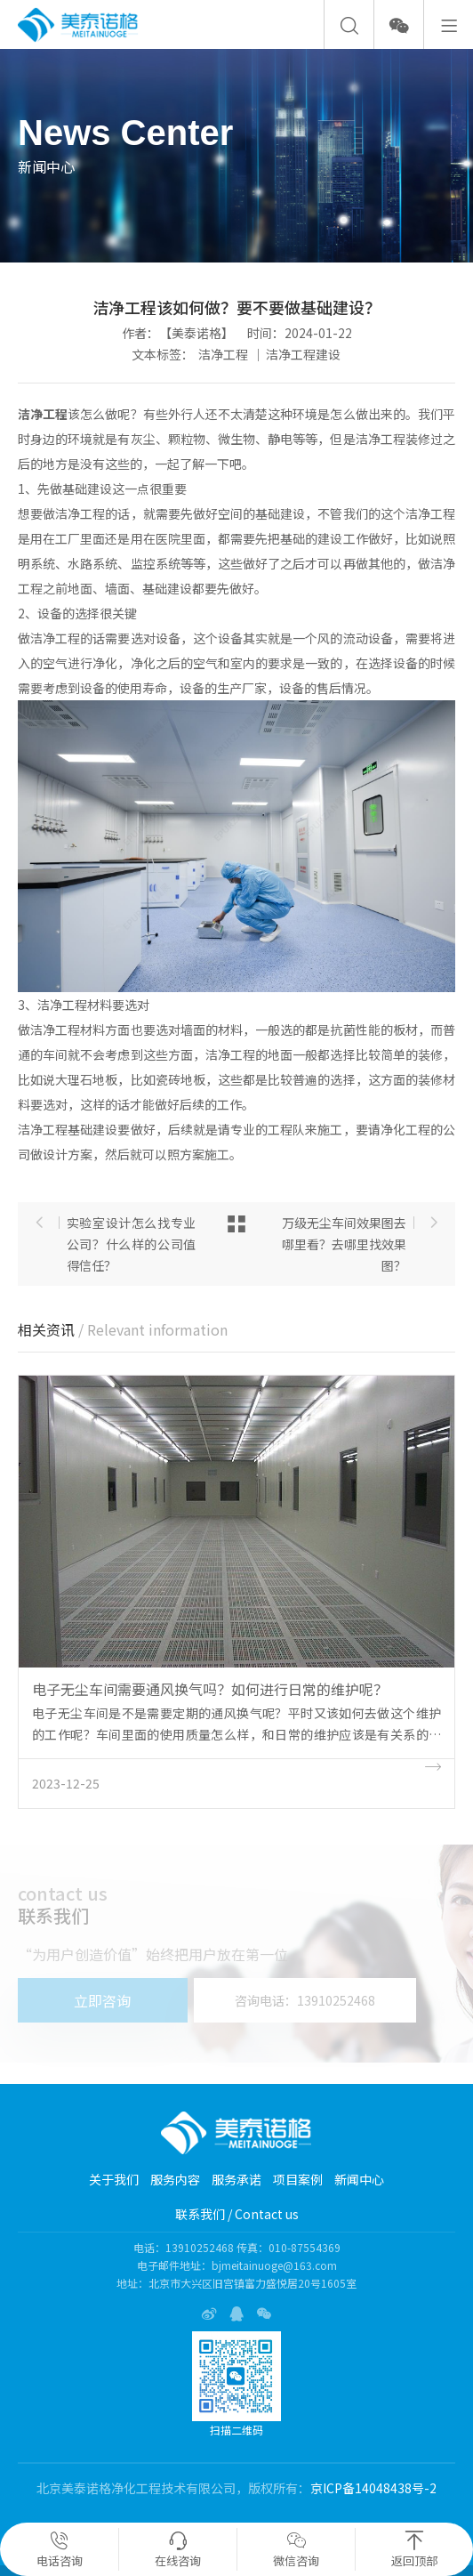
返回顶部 (414, 2550)
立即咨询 (102, 2000)
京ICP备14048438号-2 (373, 2488)
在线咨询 (178, 2550)
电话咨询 (59, 2550)
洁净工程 (223, 354)
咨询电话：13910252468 (305, 2000)
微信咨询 (296, 2550)
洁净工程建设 (303, 354)
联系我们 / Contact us (237, 2214)
